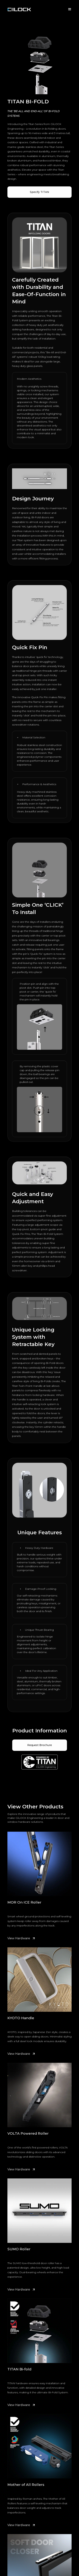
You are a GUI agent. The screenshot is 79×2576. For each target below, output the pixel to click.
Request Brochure (39, 1745)
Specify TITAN (39, 192)
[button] (69, 9)
